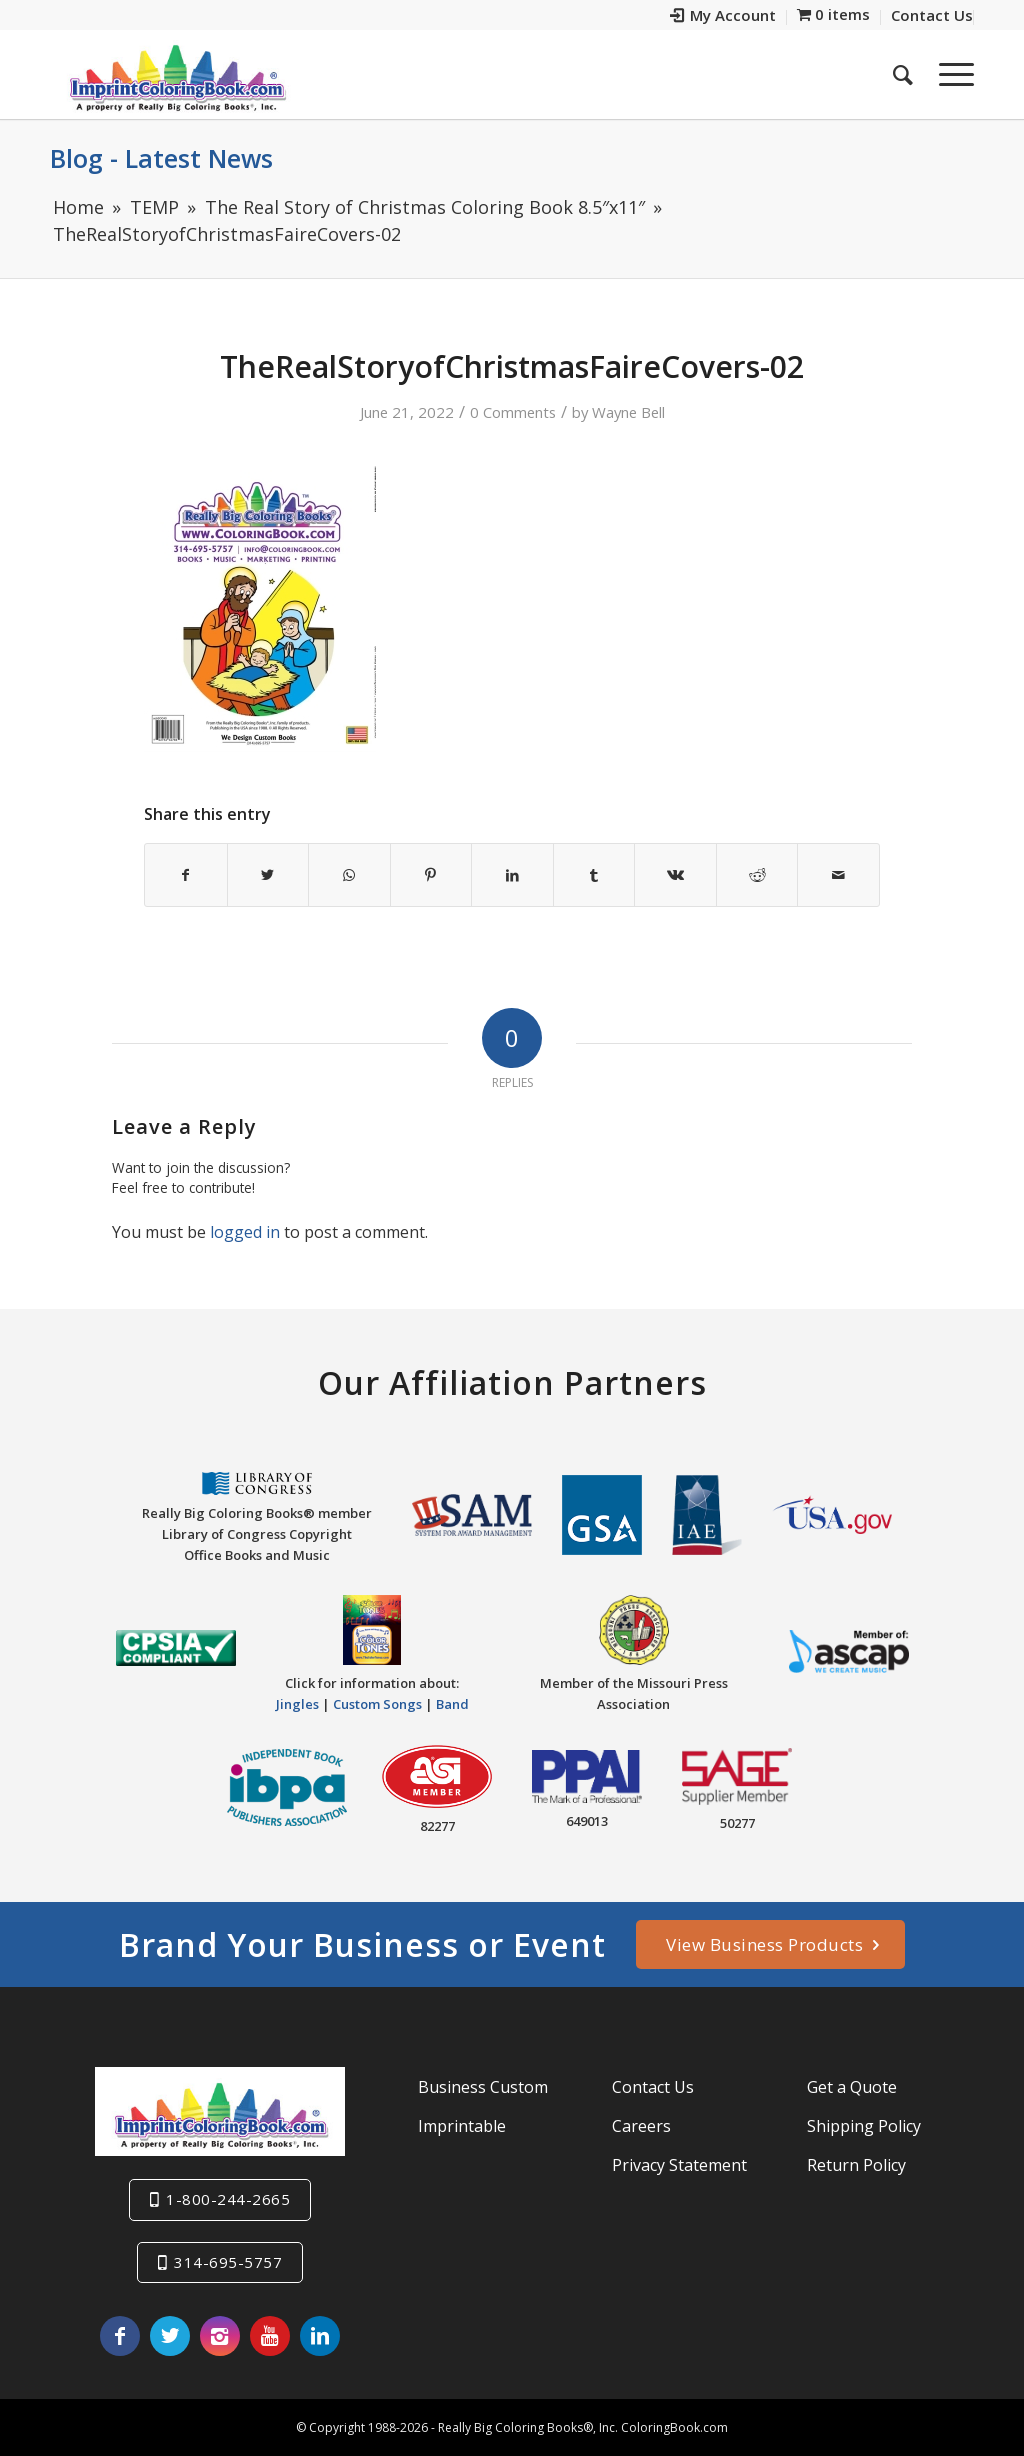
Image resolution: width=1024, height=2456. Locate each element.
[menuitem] (723, 17)
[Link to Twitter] (170, 2336)
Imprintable (462, 2126)
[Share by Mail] (838, 875)
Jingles (297, 1704)
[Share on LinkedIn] (512, 875)
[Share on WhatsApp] (349, 875)
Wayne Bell (628, 412)
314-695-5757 (228, 2262)
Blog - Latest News (161, 158)
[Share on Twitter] (268, 875)
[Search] (903, 74)
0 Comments (513, 412)
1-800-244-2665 (228, 2199)
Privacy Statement (679, 2165)
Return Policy (856, 2165)
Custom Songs (377, 1704)
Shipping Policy (864, 2126)
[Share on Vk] (675, 875)
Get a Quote (852, 2087)
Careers (641, 2126)
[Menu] (950, 74)
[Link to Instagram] (220, 2336)
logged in (245, 1232)
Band (452, 1704)
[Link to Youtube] (270, 2336)
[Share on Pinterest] (431, 875)
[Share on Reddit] (757, 875)
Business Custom (483, 2087)
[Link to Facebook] (120, 2336)
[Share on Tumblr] (594, 875)
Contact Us (653, 2087)
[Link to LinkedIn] (320, 2336)
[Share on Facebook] (186, 875)
